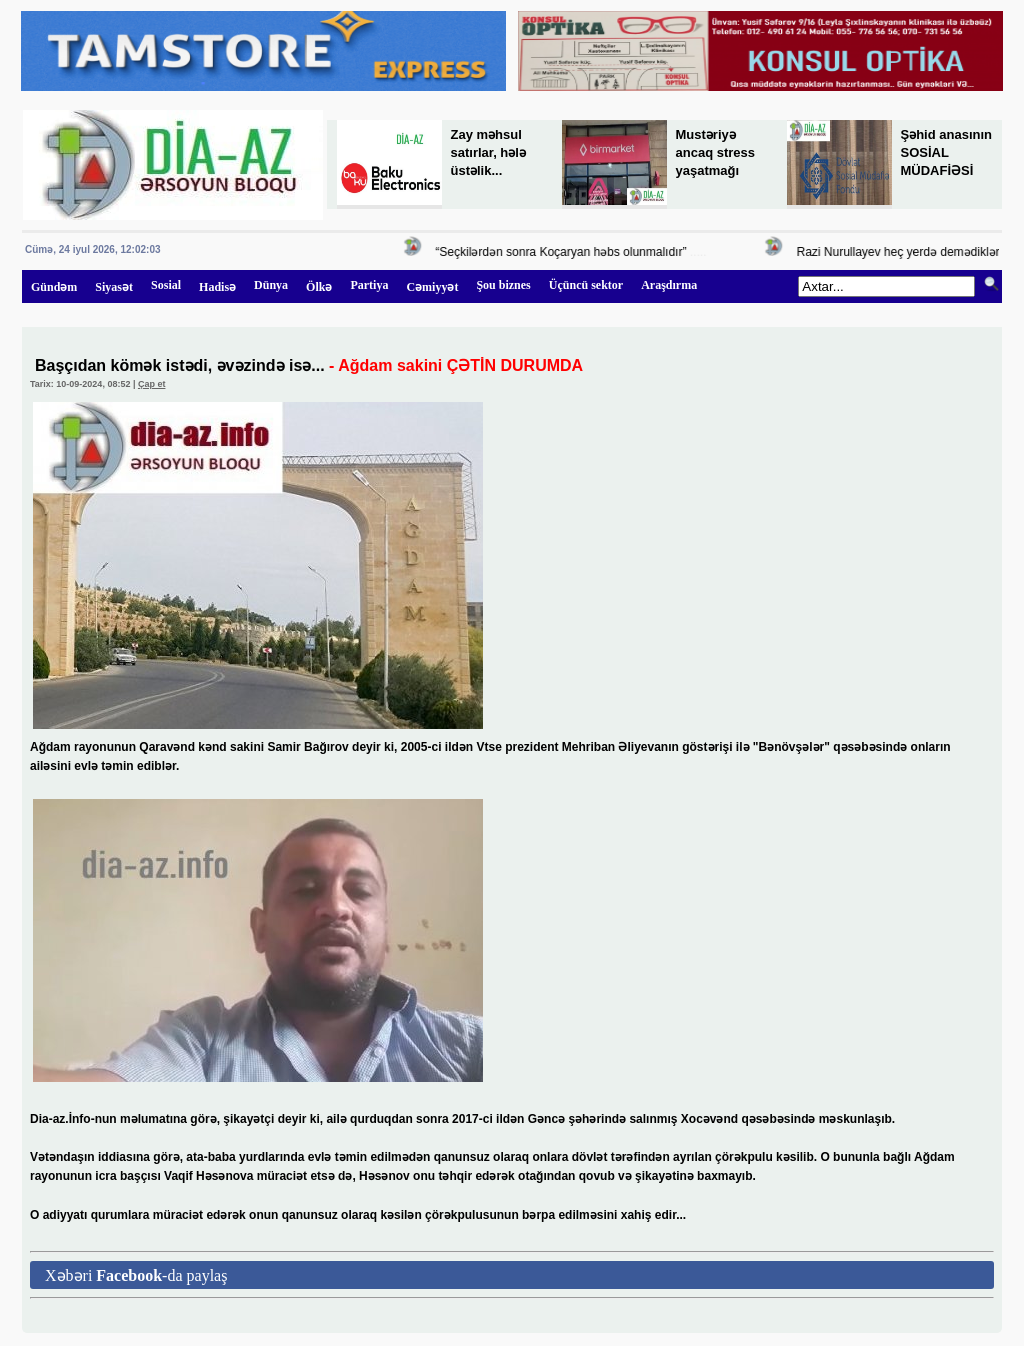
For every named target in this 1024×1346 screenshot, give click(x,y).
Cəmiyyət (432, 287)
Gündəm (54, 287)
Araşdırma (669, 285)
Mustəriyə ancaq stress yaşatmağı (716, 152)
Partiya (369, 285)
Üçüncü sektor (586, 285)
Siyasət (114, 287)
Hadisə (217, 287)
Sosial (166, 285)
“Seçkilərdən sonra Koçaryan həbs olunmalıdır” (563, 252)
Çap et (152, 384)
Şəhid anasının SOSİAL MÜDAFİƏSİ (947, 152)
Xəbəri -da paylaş (136, 1275)
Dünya (271, 285)
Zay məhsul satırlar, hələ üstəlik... (488, 152)
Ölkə (319, 287)
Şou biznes (503, 285)
